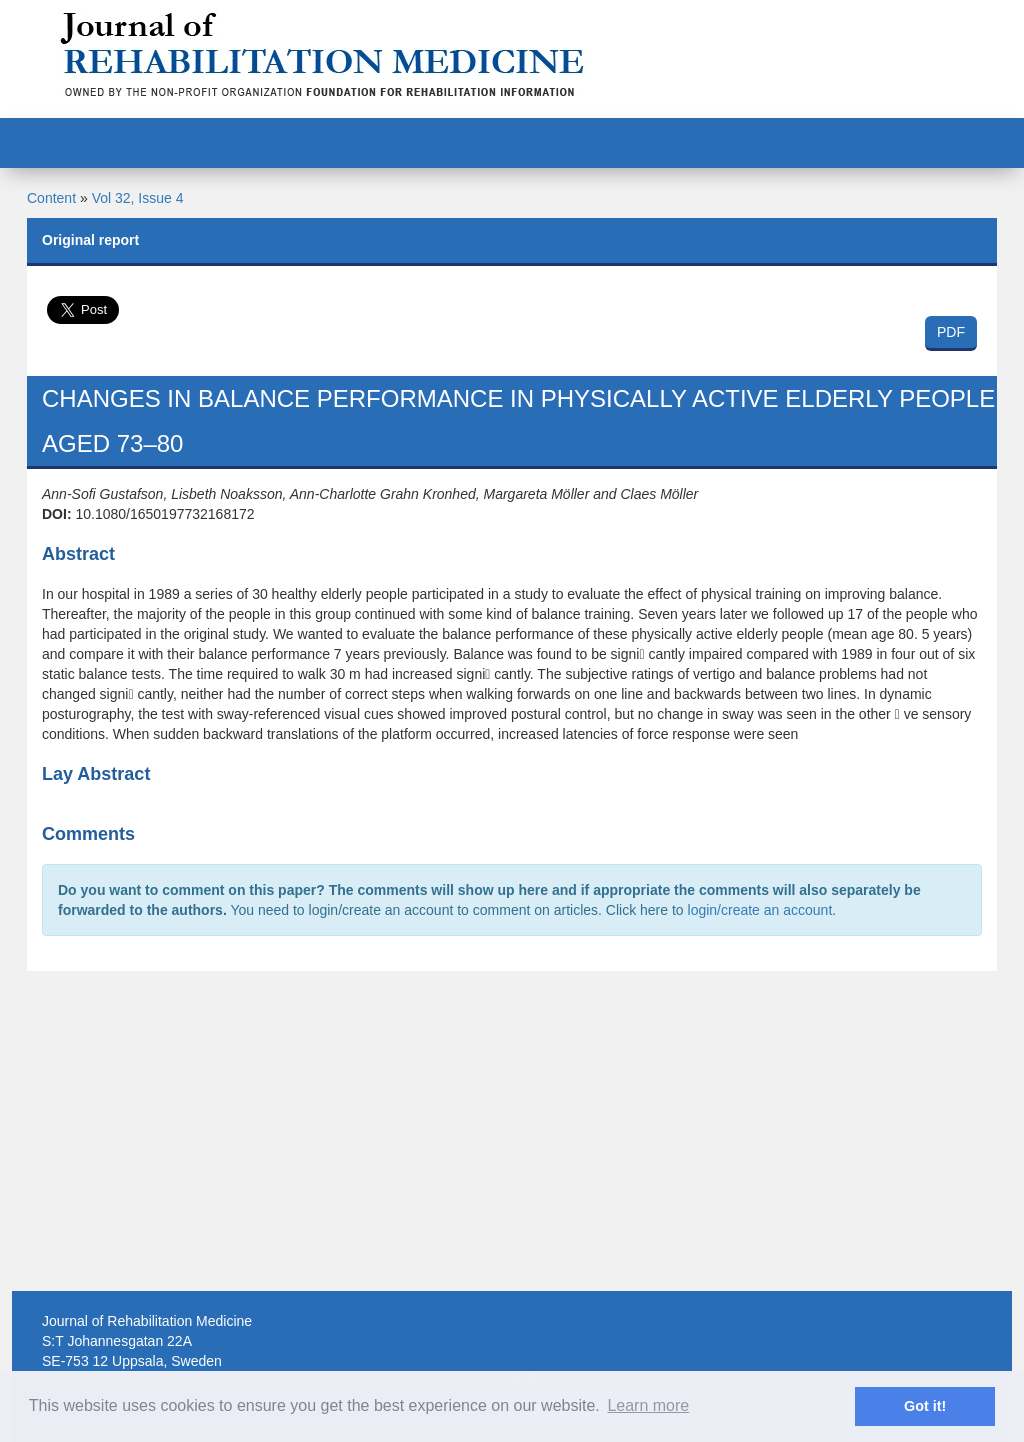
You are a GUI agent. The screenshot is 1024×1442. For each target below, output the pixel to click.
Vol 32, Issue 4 (138, 198)
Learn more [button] (648, 1405)
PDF (951, 332)
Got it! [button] (925, 1406)
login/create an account (760, 910)
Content (51, 198)
